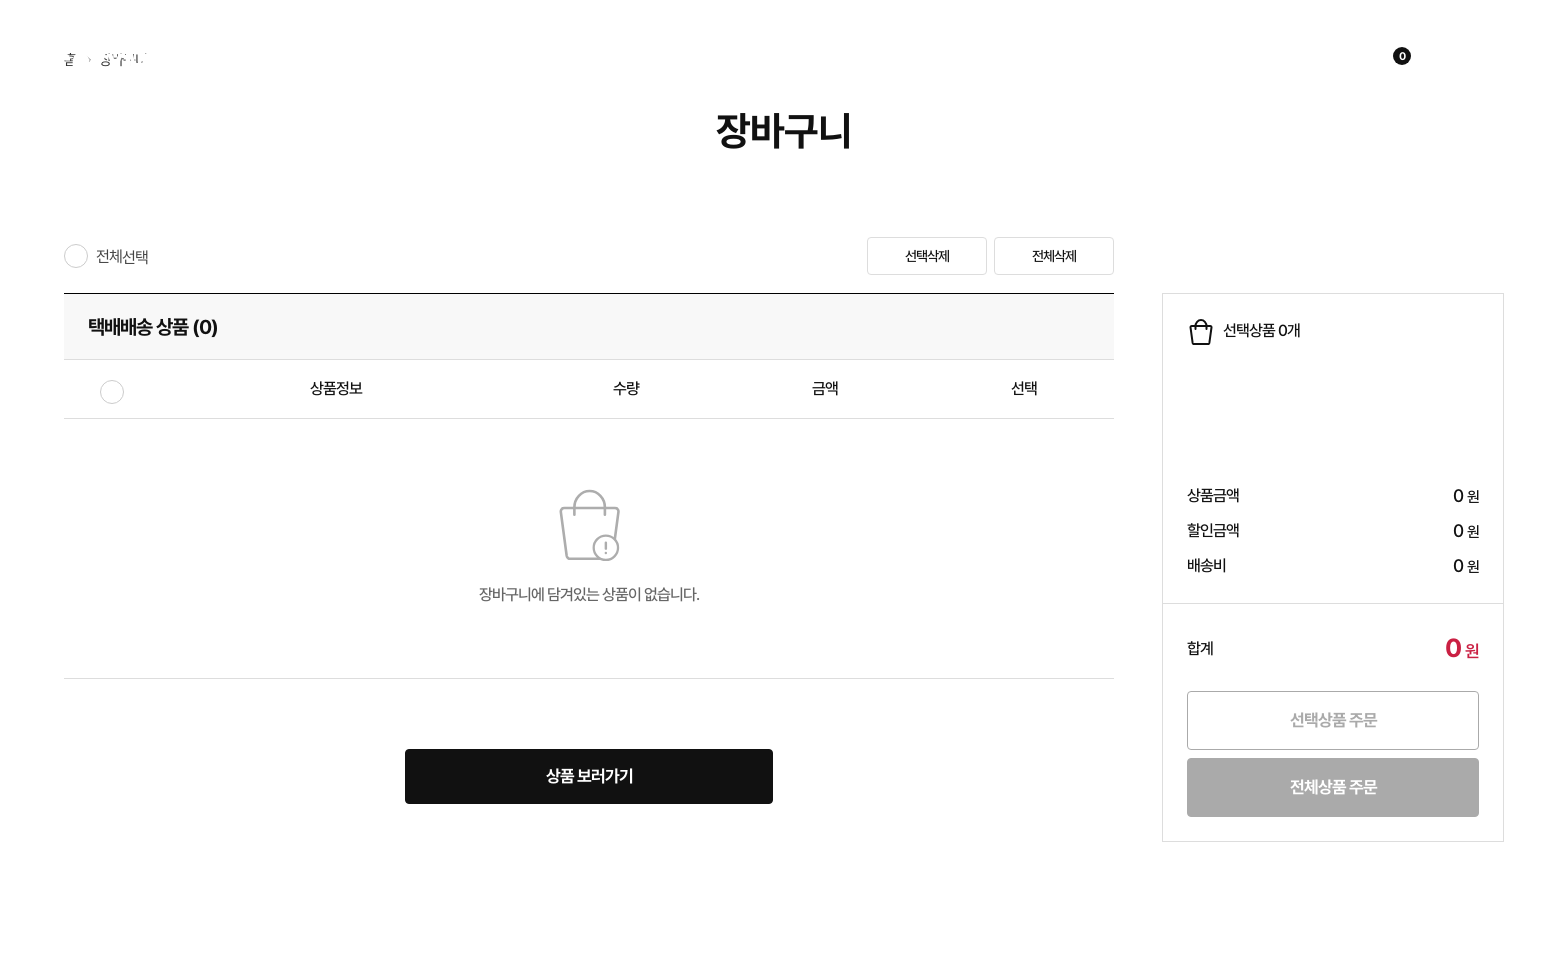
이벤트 (572, 58)
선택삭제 (927, 256)
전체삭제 (1054, 256)
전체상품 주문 (1333, 787)
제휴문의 (871, 58)
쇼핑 (442, 58)
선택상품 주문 (1333, 720)
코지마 (120, 58)
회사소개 (718, 58)
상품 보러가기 (589, 776)
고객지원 (1024, 58)
